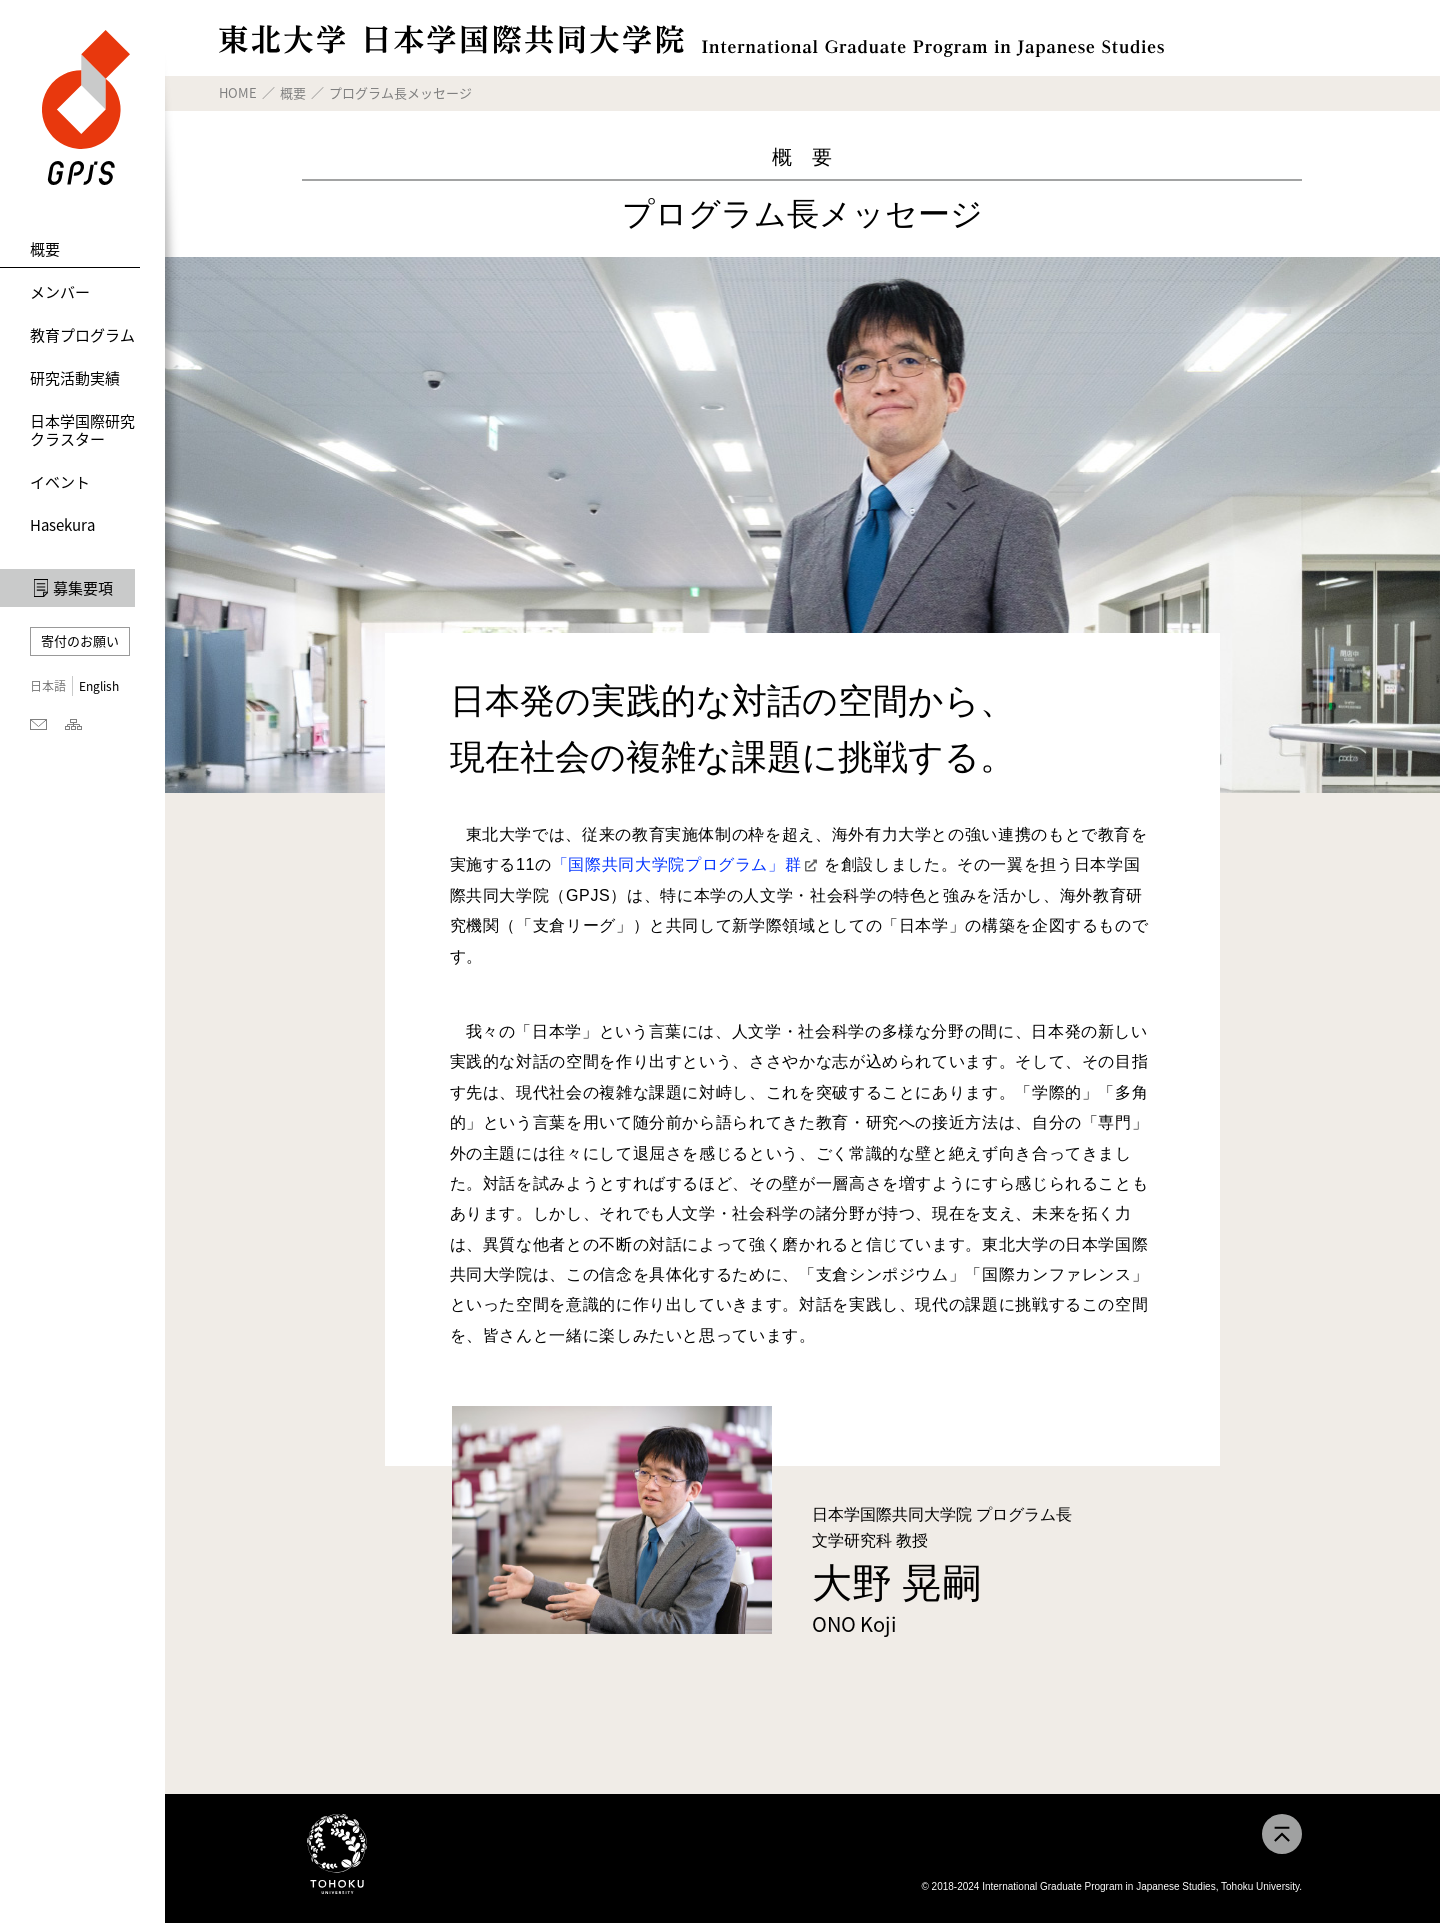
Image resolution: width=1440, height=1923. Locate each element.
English (99, 686)
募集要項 (83, 588)
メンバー (60, 292)
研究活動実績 (75, 378)
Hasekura (62, 525)
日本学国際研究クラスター (82, 430)
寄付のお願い (80, 640)
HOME (238, 92)
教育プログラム (82, 335)
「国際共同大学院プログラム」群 (677, 864)
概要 (45, 249)
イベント (60, 482)
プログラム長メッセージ (400, 92)
